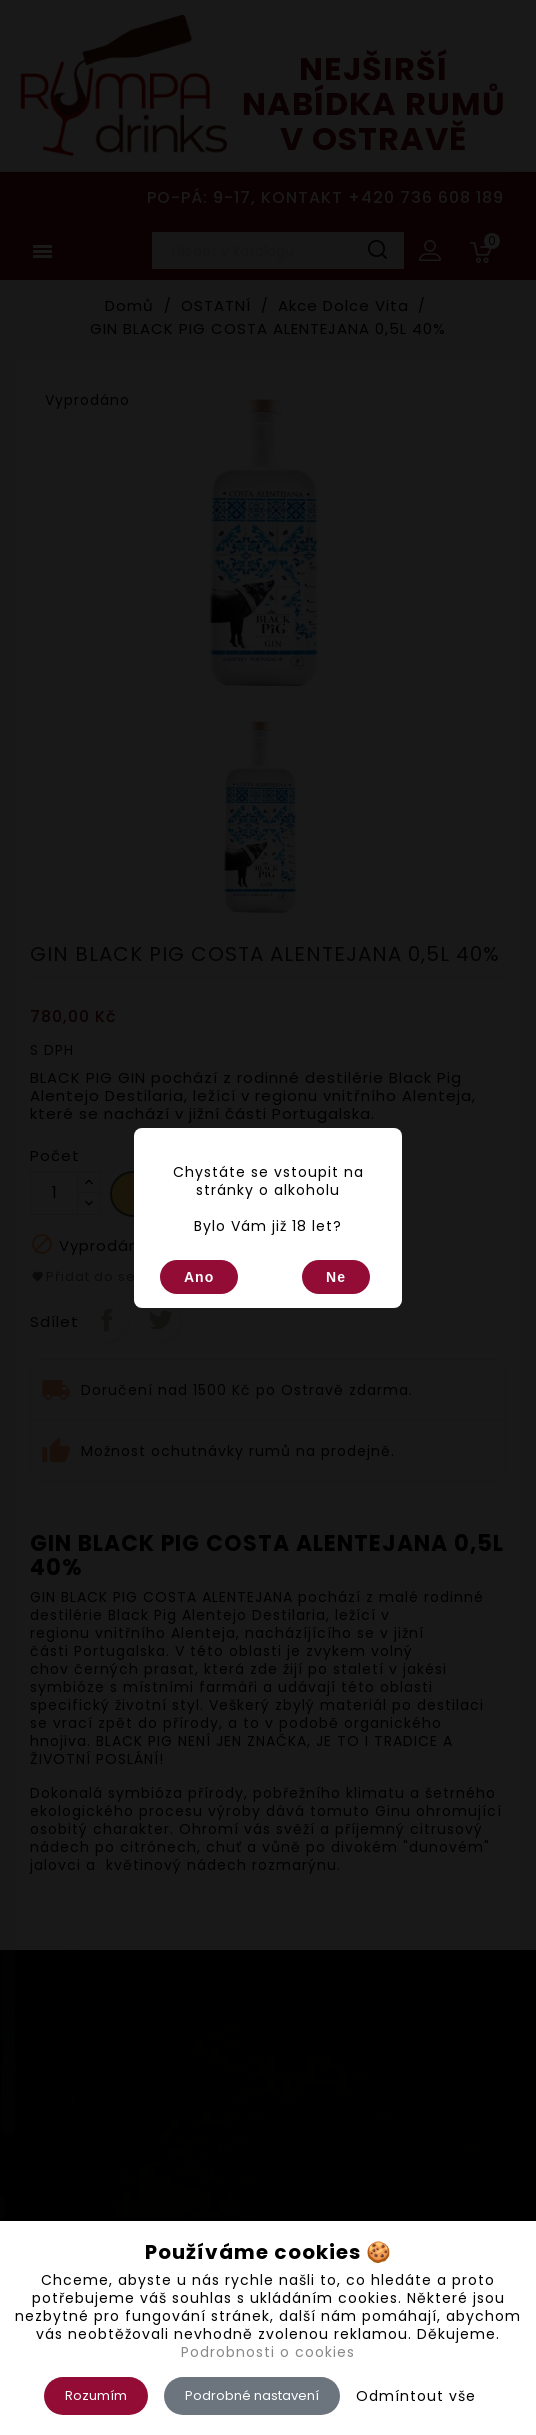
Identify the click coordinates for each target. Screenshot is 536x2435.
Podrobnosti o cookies (268, 2352)
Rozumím (96, 2395)
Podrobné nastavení (252, 2395)
